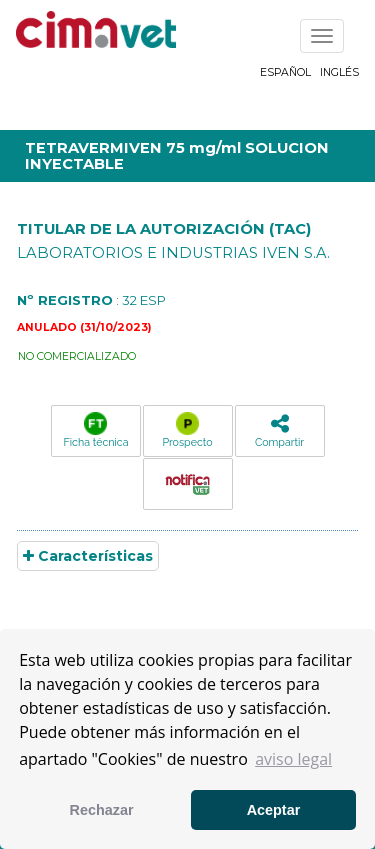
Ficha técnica (96, 430)
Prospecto (187, 430)
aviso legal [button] (293, 759)
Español (285, 72)
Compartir (279, 430)
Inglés (339, 72)
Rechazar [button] (102, 810)
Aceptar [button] (274, 810)
